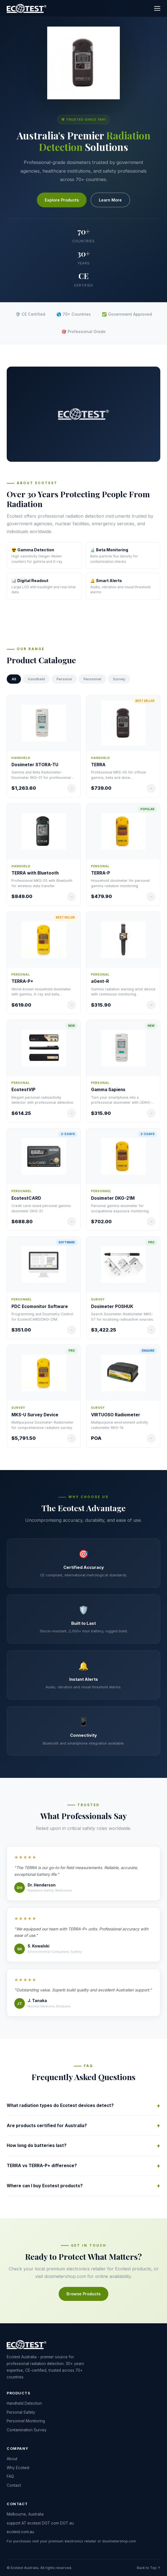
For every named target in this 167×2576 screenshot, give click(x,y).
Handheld (36, 679)
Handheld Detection (24, 2403)
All (14, 679)
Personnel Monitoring (26, 2421)
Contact (14, 2485)
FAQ (10, 2476)
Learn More (110, 200)
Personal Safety (21, 2412)
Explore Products (62, 200)
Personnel (92, 679)
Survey (119, 679)
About (12, 2459)
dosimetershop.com (65, 2276)
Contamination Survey (27, 2430)
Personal (64, 679)
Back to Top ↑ (148, 2568)
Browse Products (83, 2293)
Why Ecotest (18, 2467)
